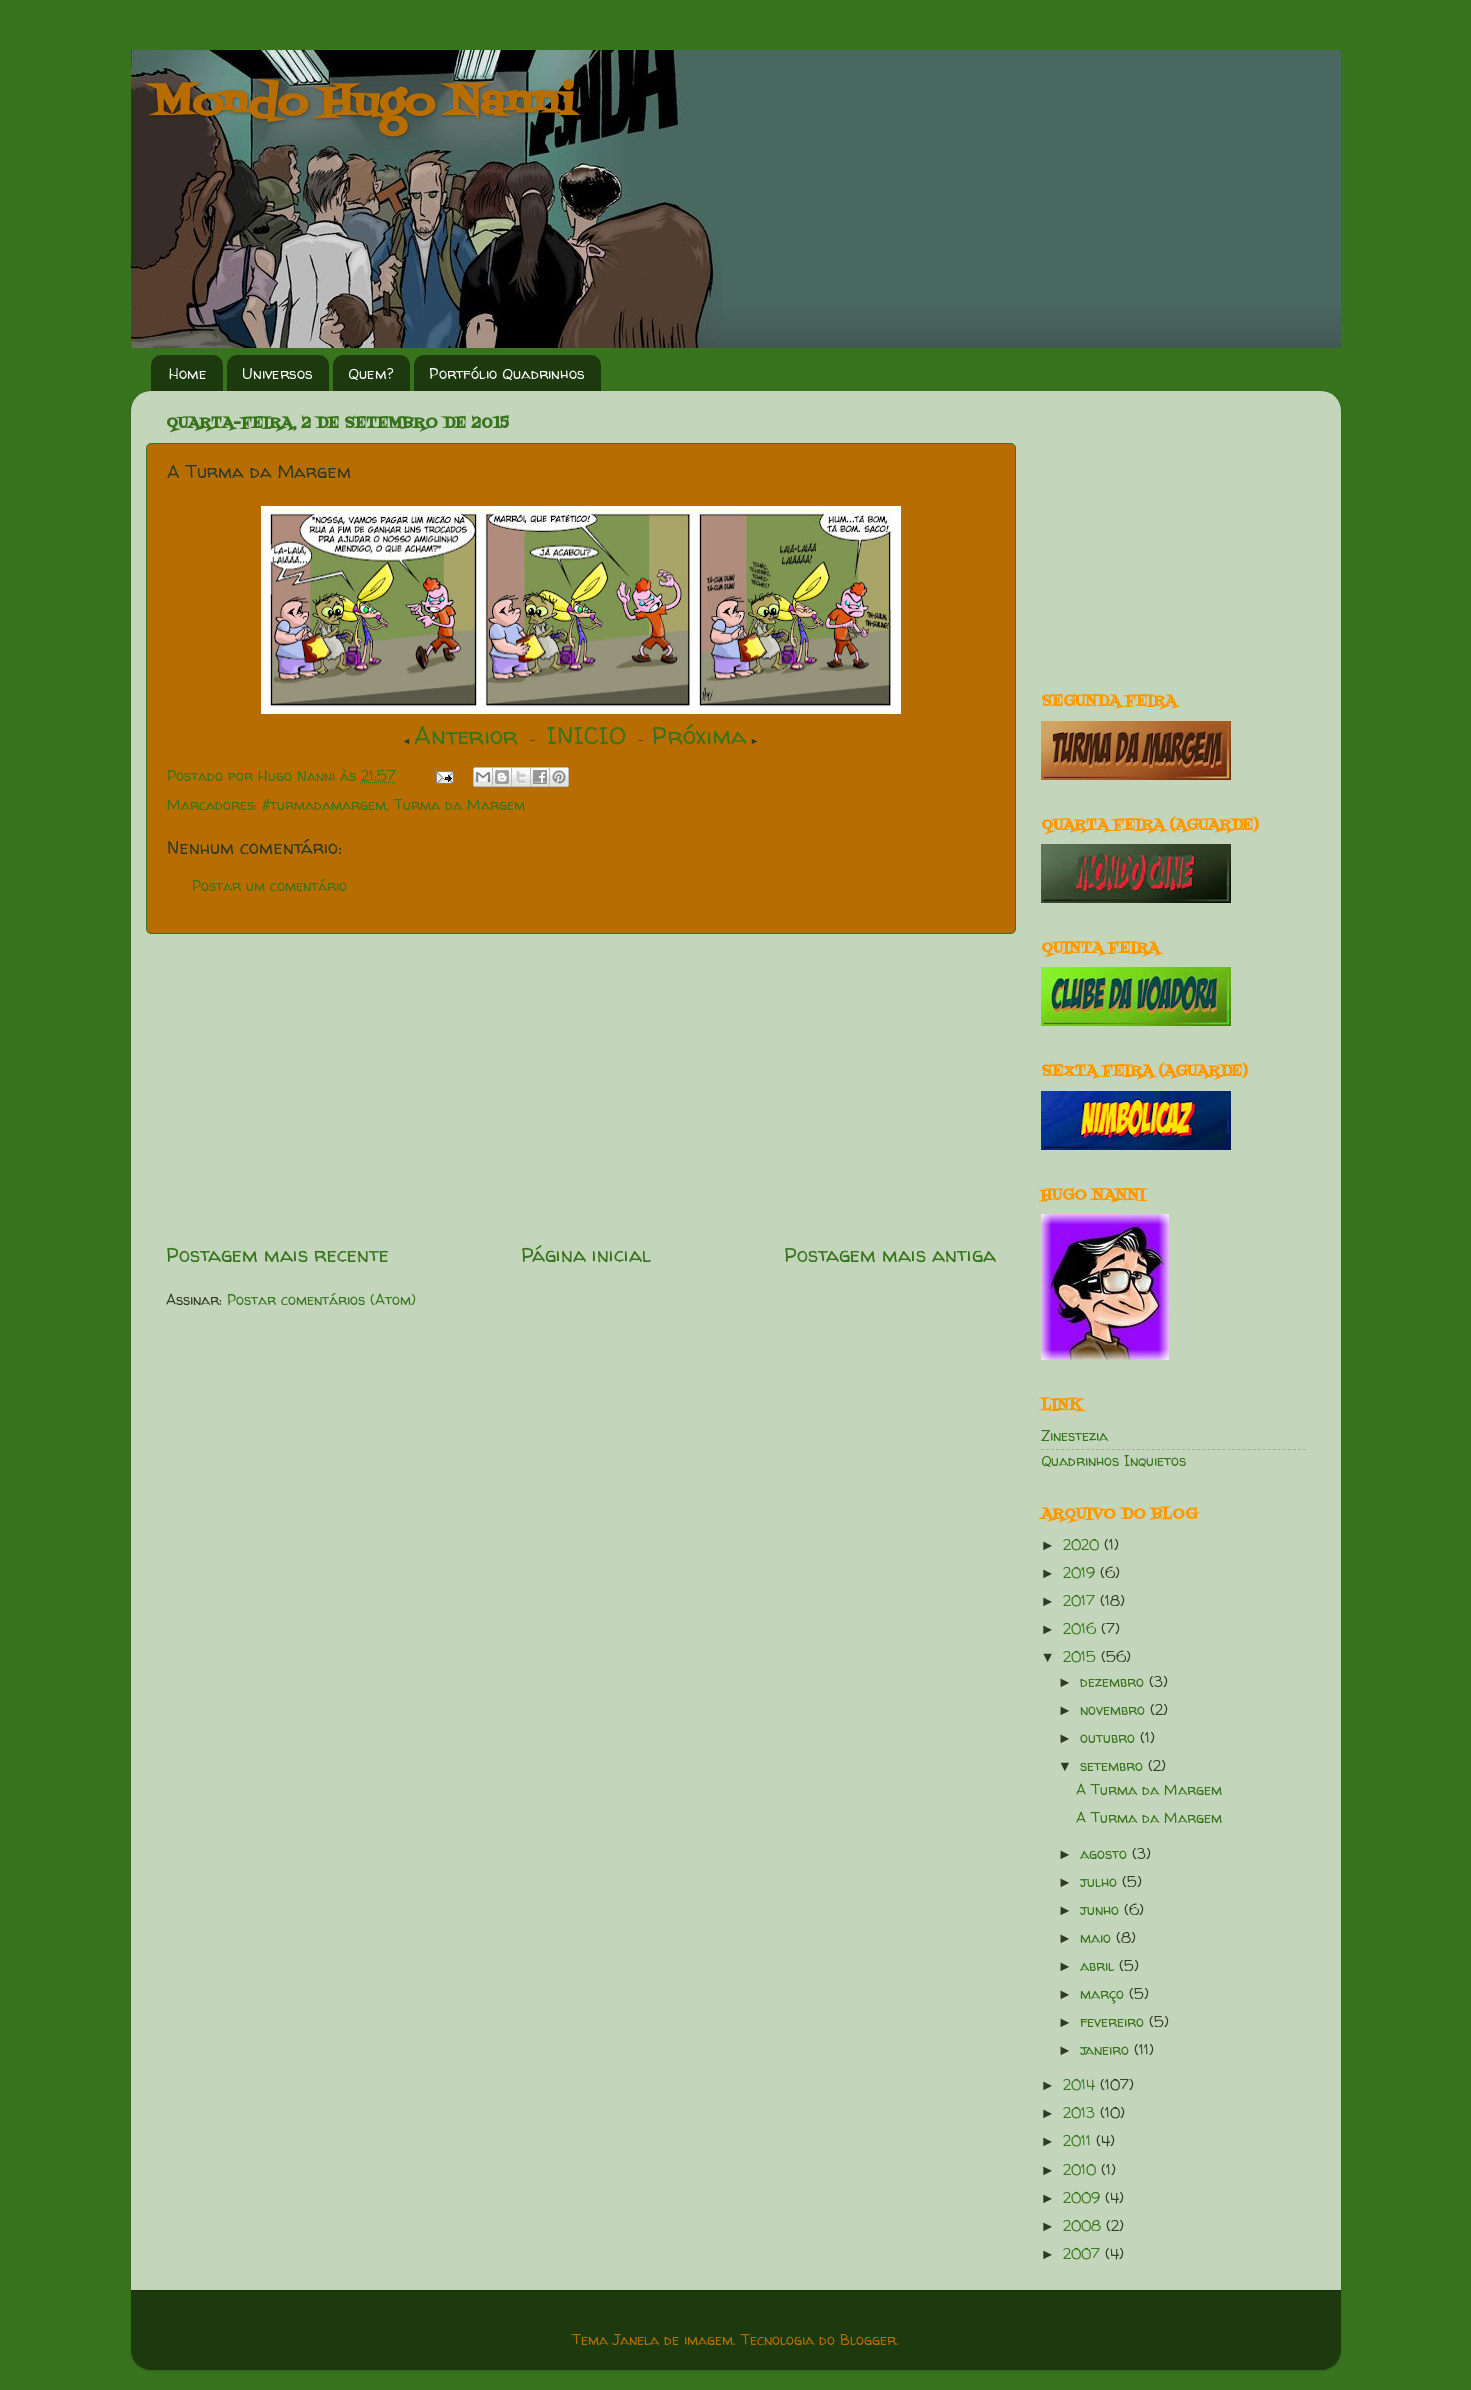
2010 (1082, 2170)
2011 (1079, 2141)
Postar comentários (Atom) (321, 1300)
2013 (1081, 2113)
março (1104, 1994)
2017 (1081, 1601)
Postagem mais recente (277, 1254)
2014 (1081, 2085)
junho (1102, 1910)
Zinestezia (1074, 1436)
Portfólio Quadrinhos (507, 373)
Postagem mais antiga (890, 1254)
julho (1101, 1882)
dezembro (1114, 1682)
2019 (1081, 1573)
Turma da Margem (459, 805)
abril (1099, 1966)
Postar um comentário (269, 886)
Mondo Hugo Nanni (363, 104)
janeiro (1107, 2050)
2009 (1084, 2198)
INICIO (586, 735)
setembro (1114, 1766)
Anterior (466, 735)
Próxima (699, 735)
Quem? (371, 373)
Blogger (868, 2340)
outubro (1110, 1738)
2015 (1082, 1657)
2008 (1084, 2226)
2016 (1082, 1629)
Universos (277, 373)
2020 (1083, 1545)
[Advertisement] (581, 1087)
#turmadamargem (324, 805)
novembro (1115, 1710)
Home (188, 373)
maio (1098, 1938)
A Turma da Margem (1149, 1790)
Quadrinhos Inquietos (1113, 1461)
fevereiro (1114, 2022)
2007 (1084, 2254)
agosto (1106, 1854)
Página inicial (586, 1254)
